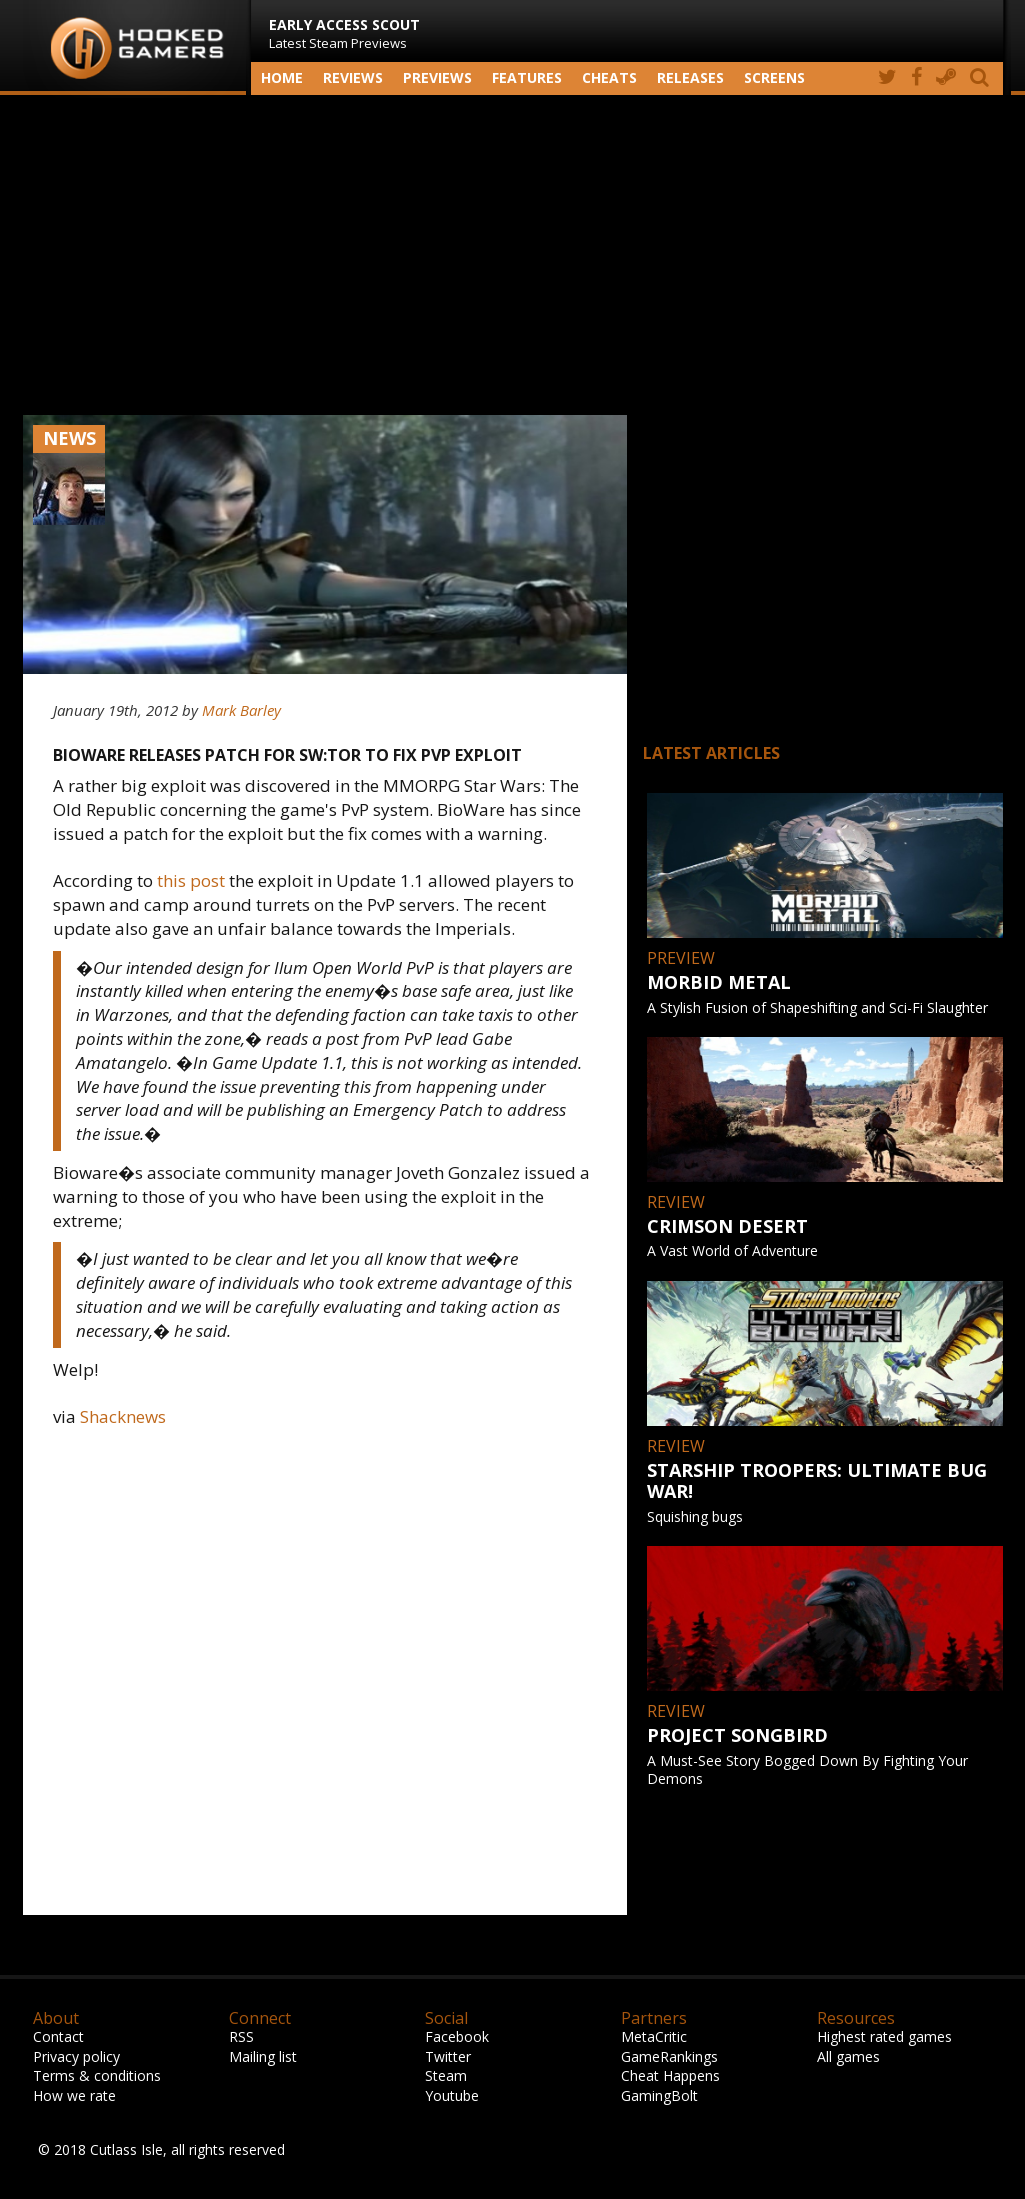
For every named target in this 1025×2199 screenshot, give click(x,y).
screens (774, 77)
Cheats (609, 77)
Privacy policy (76, 2056)
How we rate (74, 2095)
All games (848, 2056)
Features (527, 77)
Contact (58, 2036)
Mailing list (263, 2056)
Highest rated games (884, 2036)
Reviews (353, 77)
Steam (446, 2075)
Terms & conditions (97, 2075)
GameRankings (669, 2056)
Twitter (448, 2056)
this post (191, 880)
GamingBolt (659, 2095)
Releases (690, 77)
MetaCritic (654, 2036)
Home (282, 77)
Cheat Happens (670, 2075)
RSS (241, 2036)
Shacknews (123, 1416)
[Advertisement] (513, 255)
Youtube (452, 2095)
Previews (437, 77)
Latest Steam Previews (344, 33)
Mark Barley (241, 710)
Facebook (457, 2036)
